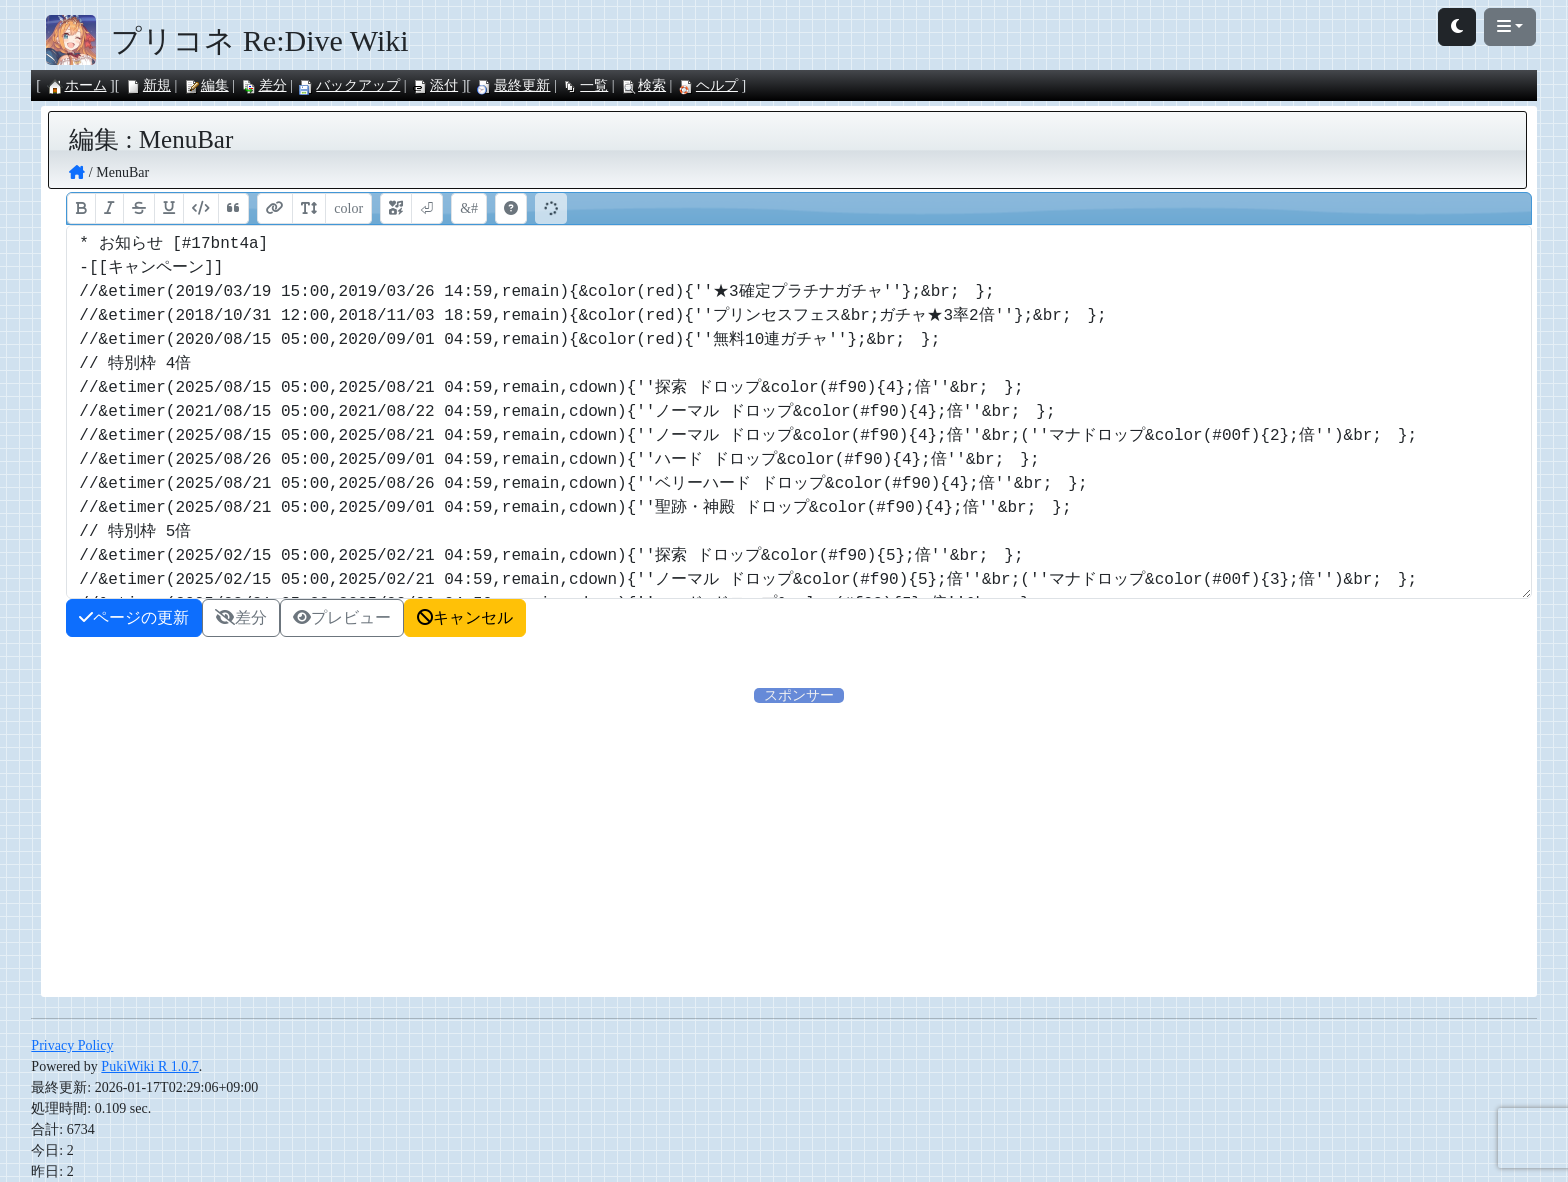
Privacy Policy (72, 1045)
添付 (435, 85)
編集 (206, 85)
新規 (148, 85)
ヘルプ (708, 85)
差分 (264, 85)
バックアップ (349, 85)
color (348, 208)
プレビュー (342, 617)
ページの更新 (134, 617)
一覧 (585, 85)
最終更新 (513, 85)
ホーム (77, 85)
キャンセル (465, 617)
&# (469, 208)
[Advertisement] (611, 846)
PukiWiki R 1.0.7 (149, 1066)
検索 (643, 85)
